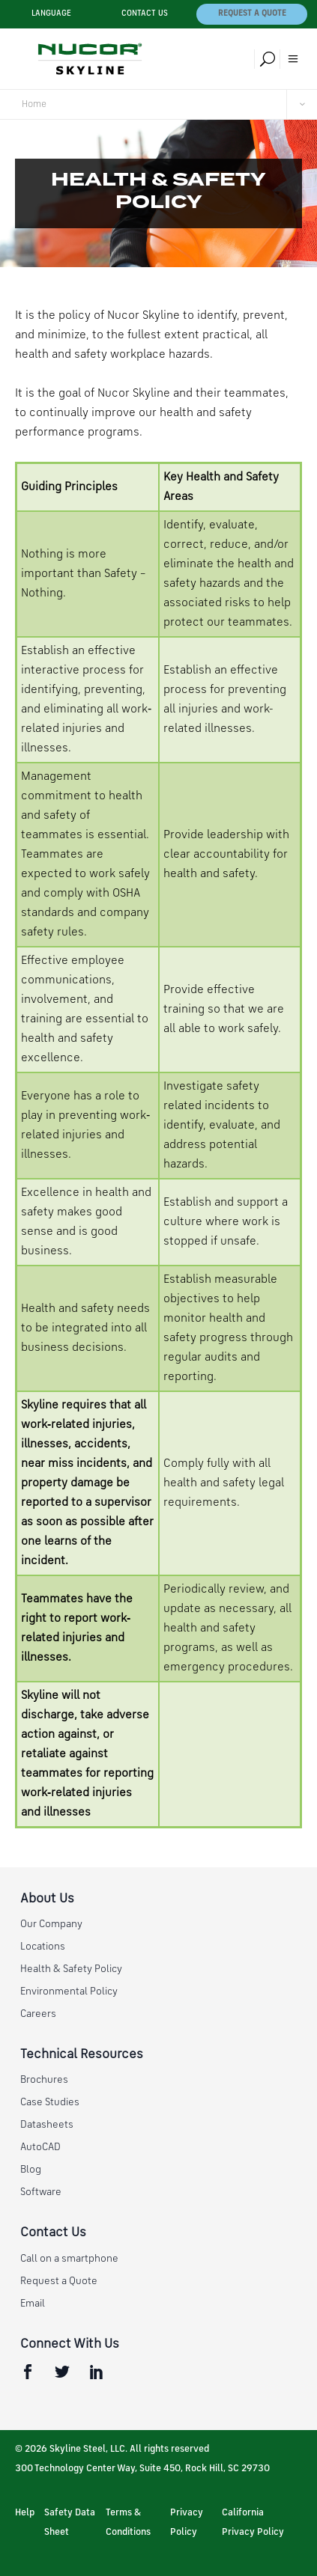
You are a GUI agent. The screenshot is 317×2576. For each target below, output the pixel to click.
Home (34, 104)
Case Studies (49, 2102)
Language (51, 14)
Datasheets (46, 2124)
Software (40, 2192)
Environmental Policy (69, 1991)
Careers (38, 2014)
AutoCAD (40, 2147)
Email (32, 2303)
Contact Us (144, 14)
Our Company (51, 1924)
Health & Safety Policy (71, 1969)
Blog (30, 2169)
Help (24, 2513)
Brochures (44, 2080)
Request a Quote (252, 14)
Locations (42, 1946)
